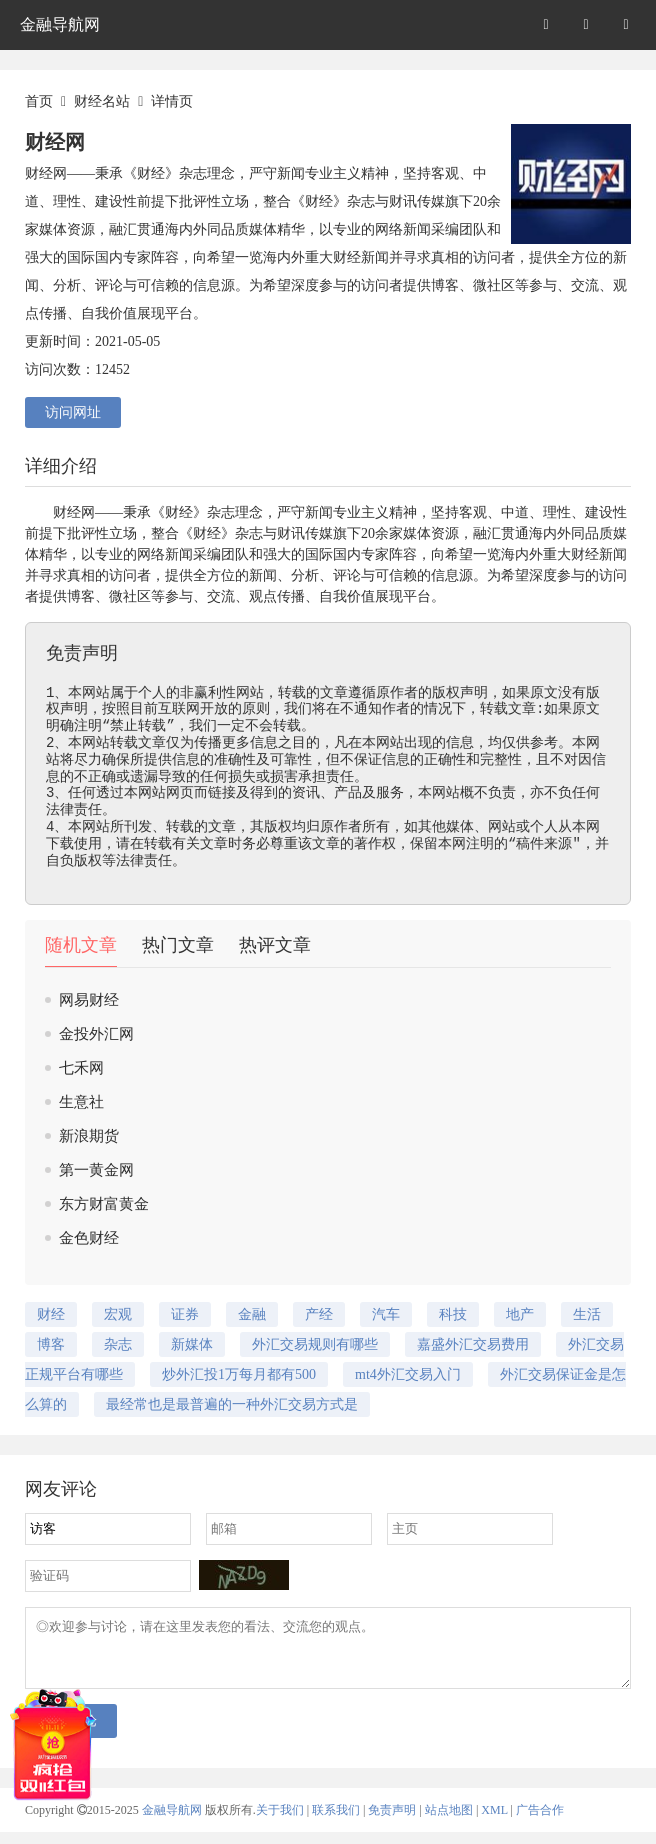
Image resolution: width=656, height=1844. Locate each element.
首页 (39, 101)
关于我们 (280, 1822)
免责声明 (392, 1822)
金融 (252, 1314)
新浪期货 (89, 1136)
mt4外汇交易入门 (408, 1374)
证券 (185, 1314)
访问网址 (73, 412)
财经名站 (102, 101)
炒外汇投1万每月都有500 (239, 1374)
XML (494, 1822)
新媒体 (192, 1344)
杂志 (221, 512)
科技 (453, 1314)
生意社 (81, 1102)
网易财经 (89, 1000)
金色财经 (89, 1238)
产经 (319, 1314)
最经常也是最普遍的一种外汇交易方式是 (232, 1404)
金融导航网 (60, 24)
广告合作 (540, 1822)
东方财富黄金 (104, 1204)
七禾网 (81, 1068)
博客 (81, 596)
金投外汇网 (96, 1034)
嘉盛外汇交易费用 (473, 1344)
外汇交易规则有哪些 (315, 1344)
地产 (520, 1314)
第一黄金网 (96, 1170)
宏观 (118, 1314)
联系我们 (336, 1822)
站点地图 (449, 1822)
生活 (587, 1314)
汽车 (386, 1314)
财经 (67, 512)
